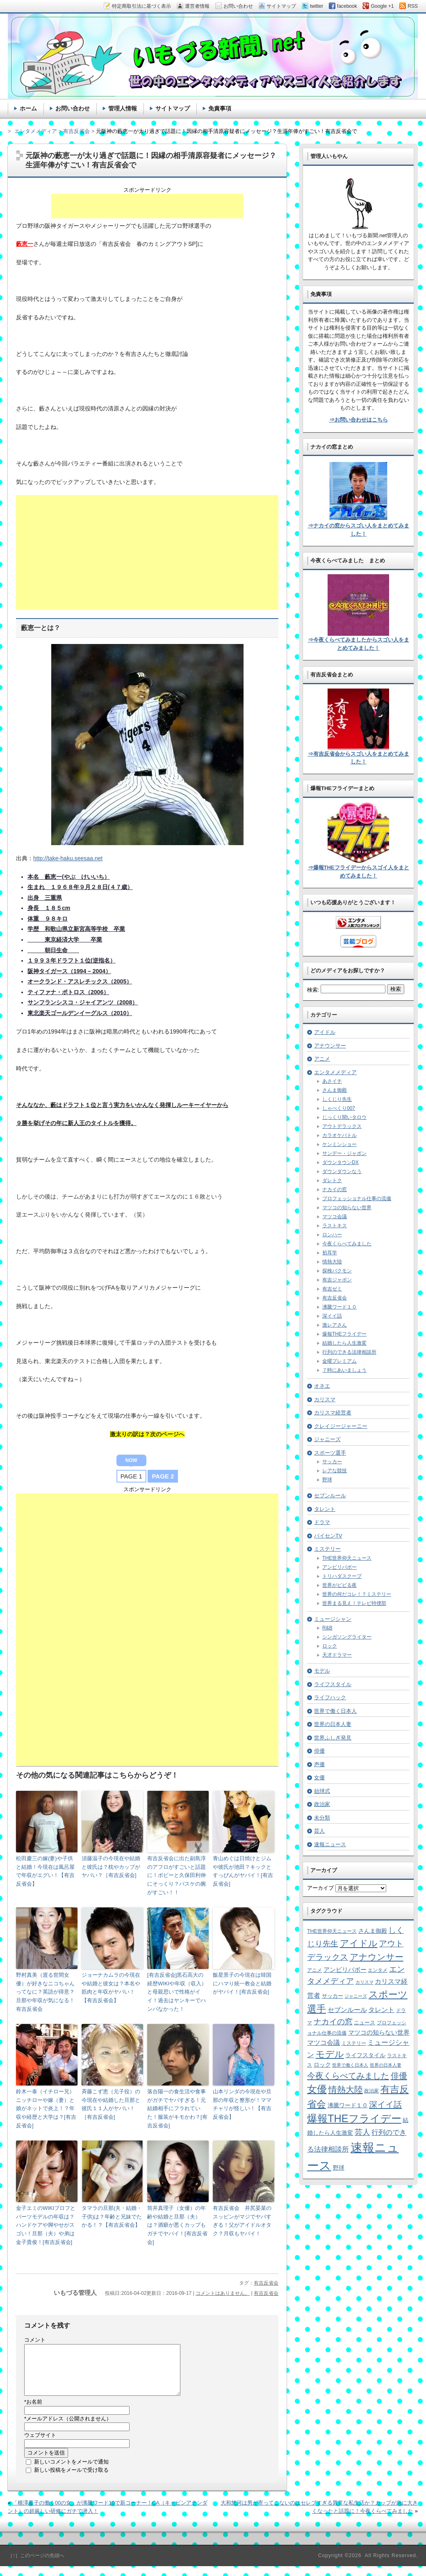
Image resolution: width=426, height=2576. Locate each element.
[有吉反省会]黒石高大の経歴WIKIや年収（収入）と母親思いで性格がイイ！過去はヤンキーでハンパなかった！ (177, 1992)
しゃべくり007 (338, 1108)
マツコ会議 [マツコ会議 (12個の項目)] (323, 2042)
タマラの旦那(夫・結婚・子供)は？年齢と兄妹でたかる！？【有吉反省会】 (112, 2216)
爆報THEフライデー (344, 1334)
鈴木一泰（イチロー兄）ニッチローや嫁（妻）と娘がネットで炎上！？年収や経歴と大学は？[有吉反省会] (46, 2108)
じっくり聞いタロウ (344, 1117)
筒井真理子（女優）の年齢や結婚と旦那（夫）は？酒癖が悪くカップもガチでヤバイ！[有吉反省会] (177, 2225)
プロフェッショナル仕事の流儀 (356, 1198)
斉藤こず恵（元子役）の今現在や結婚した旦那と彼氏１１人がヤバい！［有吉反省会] (111, 2104)
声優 (319, 1764)
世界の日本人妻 (332, 1724)
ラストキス (334, 1225)
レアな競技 (334, 1471)
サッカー (332, 1461)
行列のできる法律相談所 (349, 1352)
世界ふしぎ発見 (332, 1738)
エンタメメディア (335, 1072)
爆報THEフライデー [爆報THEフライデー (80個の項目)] (354, 2118)
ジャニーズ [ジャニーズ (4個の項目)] (355, 1996)
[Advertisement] (147, 206)
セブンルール (330, 1495)
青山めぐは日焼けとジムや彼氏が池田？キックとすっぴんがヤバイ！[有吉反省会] (243, 1871)
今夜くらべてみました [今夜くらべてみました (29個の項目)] (348, 2075)
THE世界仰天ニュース (346, 1558)
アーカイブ (320, 1888)
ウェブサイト (40, 2445)
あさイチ (332, 1081)
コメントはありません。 (223, 2293)
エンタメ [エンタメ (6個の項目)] (377, 1970)
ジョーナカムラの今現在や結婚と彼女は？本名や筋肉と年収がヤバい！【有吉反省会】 (111, 1987)
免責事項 (219, 108)
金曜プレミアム (339, 1361)
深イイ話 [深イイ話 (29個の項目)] (385, 2104)
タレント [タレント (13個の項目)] (381, 2009)
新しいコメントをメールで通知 (71, 2471)
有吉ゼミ (332, 1289)
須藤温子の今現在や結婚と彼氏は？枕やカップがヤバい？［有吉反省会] (111, 1867)
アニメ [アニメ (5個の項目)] (314, 1970)
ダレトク (332, 1180)
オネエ (322, 1386)
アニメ (322, 1059)
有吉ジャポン (337, 1280)
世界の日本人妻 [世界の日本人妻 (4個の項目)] (385, 2065)
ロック (329, 1646)
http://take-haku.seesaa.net (68, 858)
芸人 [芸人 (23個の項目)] (362, 2132)
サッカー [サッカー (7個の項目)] (332, 1996)
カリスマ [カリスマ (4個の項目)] (364, 1982)
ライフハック (330, 1697)
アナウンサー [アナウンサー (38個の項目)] (376, 1957)
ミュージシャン (332, 1619)
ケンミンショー (339, 1144)
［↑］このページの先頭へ (36, 2565)
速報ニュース (330, 1844)
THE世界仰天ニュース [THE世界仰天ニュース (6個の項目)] (332, 1931)
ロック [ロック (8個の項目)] (322, 2065)
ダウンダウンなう (342, 1171)
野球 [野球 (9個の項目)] (338, 2167)
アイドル (324, 1032)
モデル (322, 1671)
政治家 (322, 1804)
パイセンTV (328, 1536)
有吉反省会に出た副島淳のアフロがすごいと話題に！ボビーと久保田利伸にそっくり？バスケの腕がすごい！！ (176, 1875)
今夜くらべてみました (346, 1244)
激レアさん (334, 1325)
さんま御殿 (334, 1090)
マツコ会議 (334, 1216)
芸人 (319, 1831)
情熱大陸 (332, 1262)
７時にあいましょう (344, 1370)
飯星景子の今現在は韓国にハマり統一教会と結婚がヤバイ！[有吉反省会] (242, 1983)
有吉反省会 (266, 2283)
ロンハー (332, 1235)
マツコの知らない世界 (346, 1207)
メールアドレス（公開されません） (68, 2428)
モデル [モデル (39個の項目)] (330, 2054)
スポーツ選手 (330, 1453)
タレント (324, 1509)
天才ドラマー (337, 1655)
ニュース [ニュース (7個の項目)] (364, 2022)
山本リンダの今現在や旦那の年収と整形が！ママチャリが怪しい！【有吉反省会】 (242, 2104)
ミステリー (327, 1549)
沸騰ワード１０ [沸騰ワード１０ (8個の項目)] (348, 2105)
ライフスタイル (332, 1684)
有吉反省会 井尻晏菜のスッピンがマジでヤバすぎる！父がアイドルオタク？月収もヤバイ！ (242, 2221)
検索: (313, 990)
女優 (319, 1777)
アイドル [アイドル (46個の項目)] (359, 1943)
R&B (327, 1628)
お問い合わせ (72, 108)
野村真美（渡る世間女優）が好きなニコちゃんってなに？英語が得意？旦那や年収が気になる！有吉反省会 (45, 1992)
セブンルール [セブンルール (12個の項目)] (347, 2009)
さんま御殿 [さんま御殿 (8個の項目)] (372, 1931)
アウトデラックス (342, 1126)
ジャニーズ (327, 1439)
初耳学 (329, 1253)
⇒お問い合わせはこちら (358, 420)
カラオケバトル (339, 1135)
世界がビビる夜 (339, 1585)
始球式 (322, 1791)
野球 (327, 1480)
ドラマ (322, 1522)
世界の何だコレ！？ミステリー (356, 1594)
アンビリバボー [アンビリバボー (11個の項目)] (345, 1969)
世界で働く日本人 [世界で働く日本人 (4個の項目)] (350, 2065)
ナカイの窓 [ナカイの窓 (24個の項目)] (333, 2021)
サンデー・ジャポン (344, 1153)
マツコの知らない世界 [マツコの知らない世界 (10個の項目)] (379, 2032)
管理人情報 (122, 108)
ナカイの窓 (334, 1189)
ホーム (28, 108)
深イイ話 (332, 1316)
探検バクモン (337, 1271)
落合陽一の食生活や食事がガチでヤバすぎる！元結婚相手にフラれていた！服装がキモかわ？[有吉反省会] (177, 2108)
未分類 (322, 1818)
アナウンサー (330, 1046)
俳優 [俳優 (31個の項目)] (399, 2075)
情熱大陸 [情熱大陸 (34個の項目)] (345, 2089)
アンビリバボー (339, 1567)
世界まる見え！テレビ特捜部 (354, 1603)
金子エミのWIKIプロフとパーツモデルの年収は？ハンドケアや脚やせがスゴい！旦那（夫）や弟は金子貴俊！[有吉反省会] (45, 2225)
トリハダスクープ (342, 1576)
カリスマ (324, 1399)
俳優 (319, 1751)
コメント (35, 2340)
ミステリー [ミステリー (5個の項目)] (354, 2043)
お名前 (33, 2412)
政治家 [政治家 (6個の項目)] (371, 2091)
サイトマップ (172, 108)
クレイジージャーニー (340, 1426)
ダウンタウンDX (340, 1162)
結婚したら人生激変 (344, 1343)
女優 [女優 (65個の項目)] (317, 2089)
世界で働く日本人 (335, 1711)
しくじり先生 (337, 1099)
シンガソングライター (346, 1637)
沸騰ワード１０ (339, 1307)
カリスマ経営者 (332, 1412)
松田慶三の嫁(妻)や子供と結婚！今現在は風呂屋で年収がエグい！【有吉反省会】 (45, 1871)
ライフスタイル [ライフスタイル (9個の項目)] (365, 2055)
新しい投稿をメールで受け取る (71, 2480)
